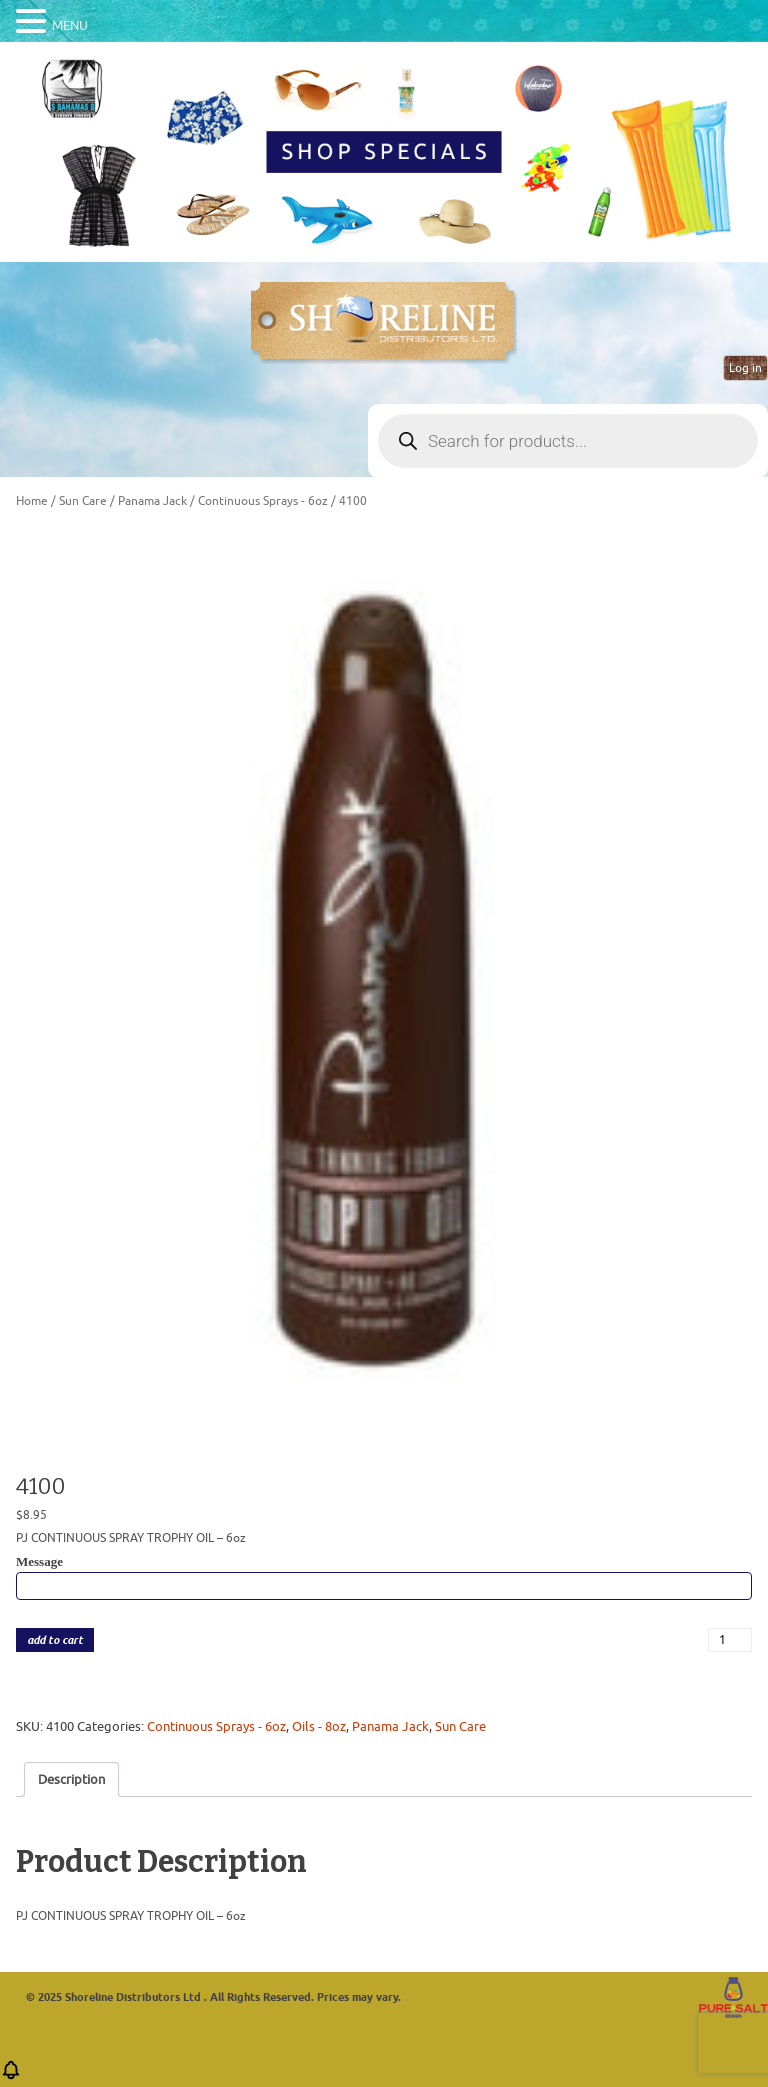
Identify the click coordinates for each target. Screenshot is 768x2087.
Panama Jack (152, 501)
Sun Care (83, 501)
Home (32, 501)
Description (71, 1779)
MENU (70, 25)
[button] (11, 2076)
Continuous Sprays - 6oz (263, 501)
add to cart (55, 1640)
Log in (745, 368)
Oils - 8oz (319, 1726)
